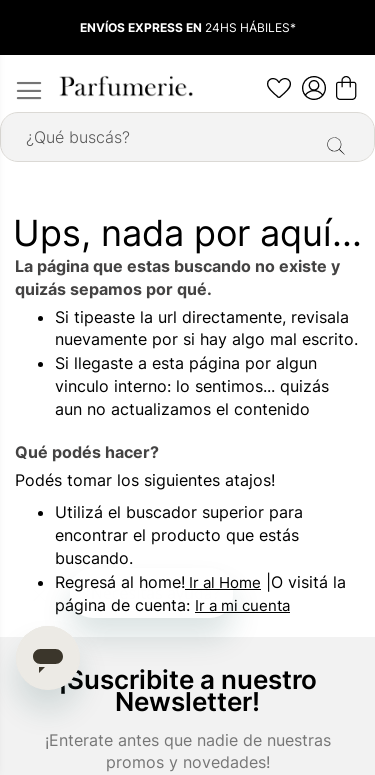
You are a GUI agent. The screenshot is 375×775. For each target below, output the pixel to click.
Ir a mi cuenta (242, 605)
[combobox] (187, 137)
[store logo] (125, 86)
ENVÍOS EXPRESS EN (142, 27)
